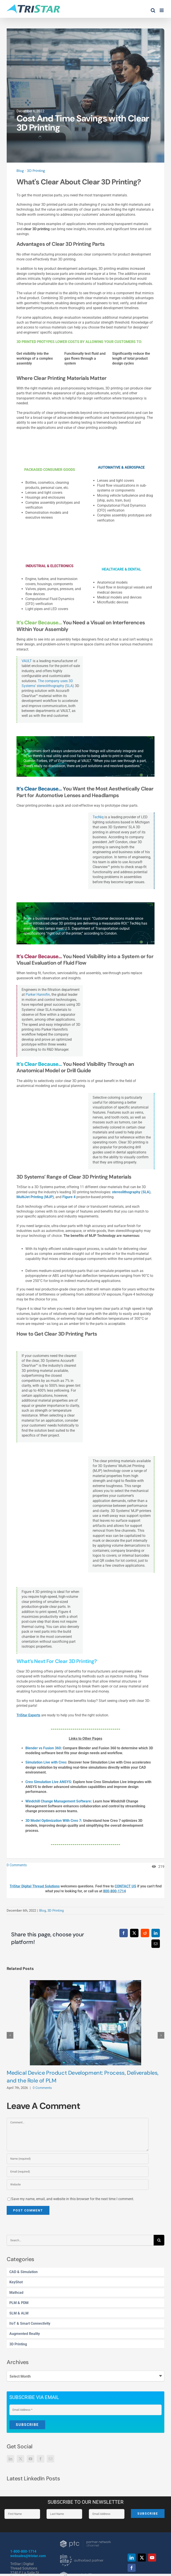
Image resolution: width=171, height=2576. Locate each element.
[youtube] (152, 2558)
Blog (20, 170)
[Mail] (50, 2459)
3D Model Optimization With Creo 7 (53, 1820)
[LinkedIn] (10, 2459)
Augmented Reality (24, 2334)
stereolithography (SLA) (131, 1192)
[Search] (159, 2240)
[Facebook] (40, 2459)
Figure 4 (68, 1197)
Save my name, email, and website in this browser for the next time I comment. (72, 2199)
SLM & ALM (18, 2313)
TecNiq (98, 817)
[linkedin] (132, 2558)
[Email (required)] (78, 2171)
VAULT (27, 661)
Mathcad (16, 2292)
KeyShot (16, 2282)
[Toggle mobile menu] (162, 10)
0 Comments (17, 1865)
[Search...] (80, 2240)
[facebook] (132, 2568)
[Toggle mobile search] (153, 10)
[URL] (78, 2184)
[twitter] (142, 2558)
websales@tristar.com (28, 2556)
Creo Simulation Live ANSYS (48, 1782)
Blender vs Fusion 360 (43, 1748)
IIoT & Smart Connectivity (29, 2323)
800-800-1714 (114, 1891)
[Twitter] (20, 2459)
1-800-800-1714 (23, 2551)
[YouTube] (30, 2459)
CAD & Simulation (23, 2272)
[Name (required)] (78, 2158)
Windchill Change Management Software (58, 1801)
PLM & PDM (18, 2303)
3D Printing (36, 170)
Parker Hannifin (38, 994)
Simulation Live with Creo (45, 1762)
